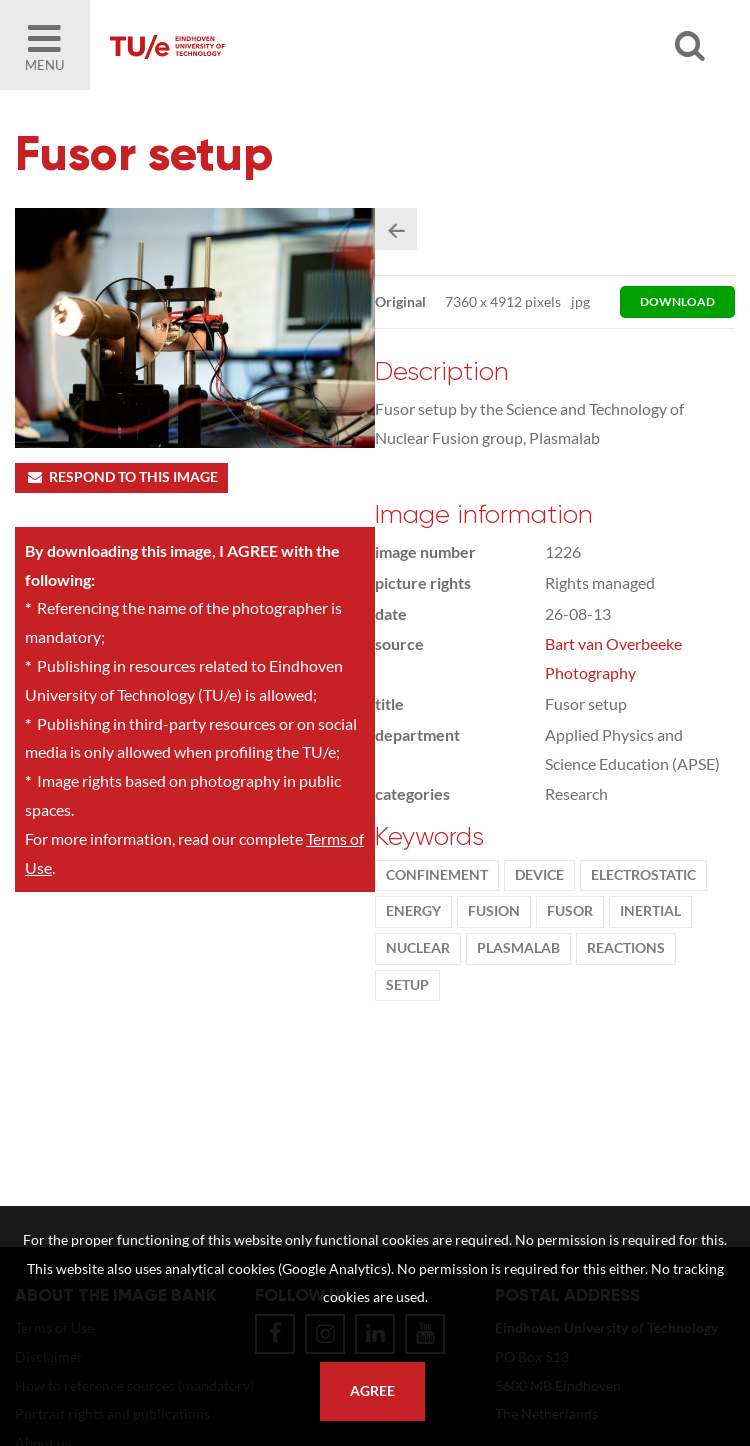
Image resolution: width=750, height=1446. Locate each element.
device (539, 875)
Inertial (650, 911)
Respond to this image (121, 477)
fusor (570, 911)
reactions (626, 948)
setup (407, 985)
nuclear (418, 948)
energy (413, 911)
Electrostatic (643, 875)
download (677, 301)
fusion (494, 911)
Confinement (437, 875)
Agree (372, 1391)
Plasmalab (518, 948)
